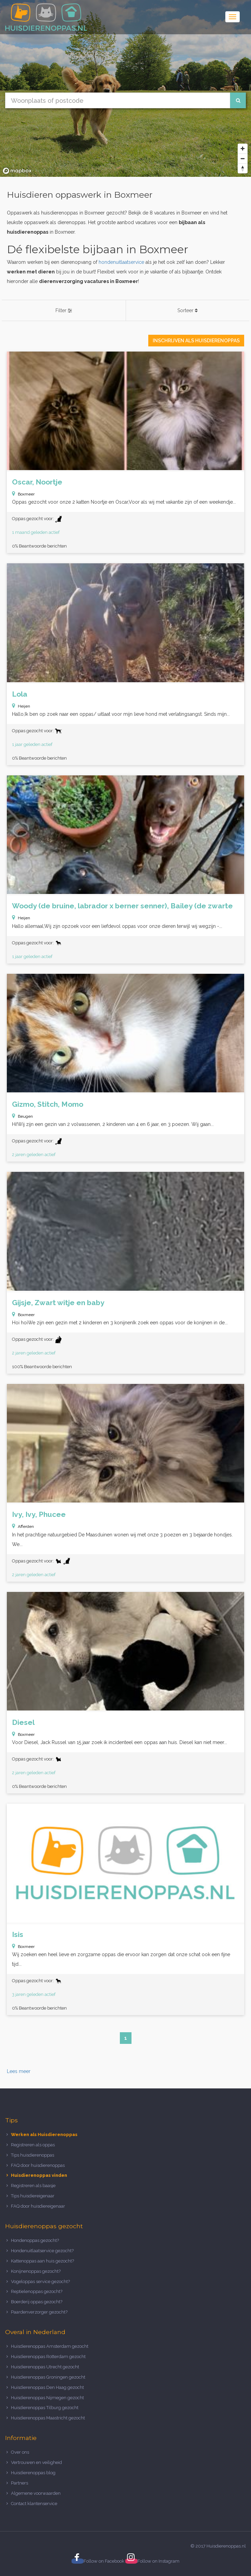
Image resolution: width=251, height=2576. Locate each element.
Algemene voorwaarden (36, 2493)
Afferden (26, 1526)
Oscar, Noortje (37, 482)
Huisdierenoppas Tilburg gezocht (44, 2407)
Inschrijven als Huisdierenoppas (196, 340)
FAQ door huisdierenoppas (38, 2165)
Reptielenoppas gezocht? (36, 2291)
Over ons (20, 2452)
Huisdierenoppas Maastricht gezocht (48, 2417)
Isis (17, 1934)
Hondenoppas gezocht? (35, 2240)
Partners (19, 2483)
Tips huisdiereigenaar (32, 2195)
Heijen (24, 706)
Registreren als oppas (33, 2144)
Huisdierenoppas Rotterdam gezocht (48, 2356)
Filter (63, 310)
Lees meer (18, 2071)
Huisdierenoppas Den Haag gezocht (47, 2387)
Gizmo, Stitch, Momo (47, 1104)
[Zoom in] (243, 149)
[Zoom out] (243, 158)
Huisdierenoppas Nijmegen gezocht (47, 2397)
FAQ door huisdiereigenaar (38, 2206)
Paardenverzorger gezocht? (39, 2312)
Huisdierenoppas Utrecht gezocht (45, 2366)
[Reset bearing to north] (243, 168)
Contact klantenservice (34, 2503)
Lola (19, 694)
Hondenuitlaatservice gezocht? (42, 2250)
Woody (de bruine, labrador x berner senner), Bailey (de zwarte (122, 905)
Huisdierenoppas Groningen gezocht (48, 2377)
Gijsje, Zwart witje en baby (58, 1302)
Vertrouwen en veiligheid (36, 2462)
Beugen (25, 1116)
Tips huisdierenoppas (32, 2155)
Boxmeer (26, 494)
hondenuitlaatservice (121, 262)
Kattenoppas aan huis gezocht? (42, 2261)
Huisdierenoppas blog (33, 2472)
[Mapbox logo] (17, 171)
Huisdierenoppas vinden (39, 2175)
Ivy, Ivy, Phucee (39, 1514)
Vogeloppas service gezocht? (40, 2281)
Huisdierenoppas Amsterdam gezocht (49, 2346)
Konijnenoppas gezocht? (36, 2271)
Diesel (23, 1722)
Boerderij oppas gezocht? (36, 2301)
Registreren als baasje (33, 2185)
